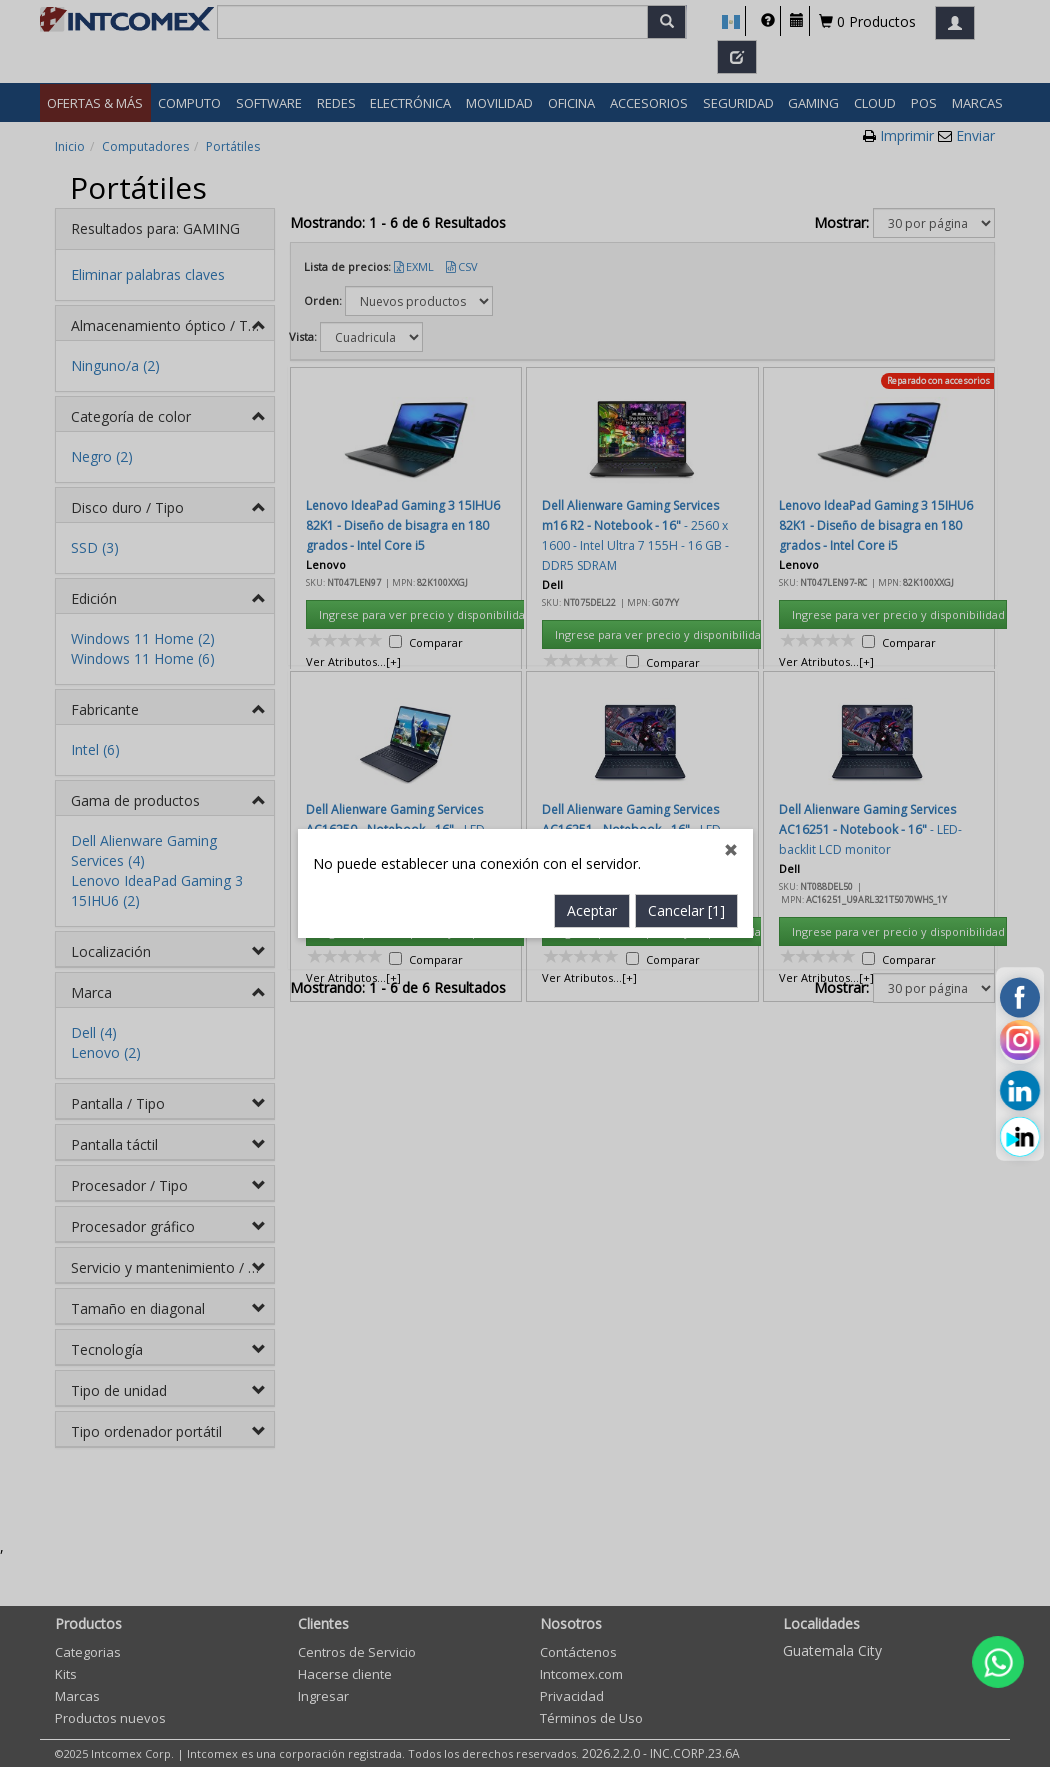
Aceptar (592, 647)
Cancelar (686, 647)
